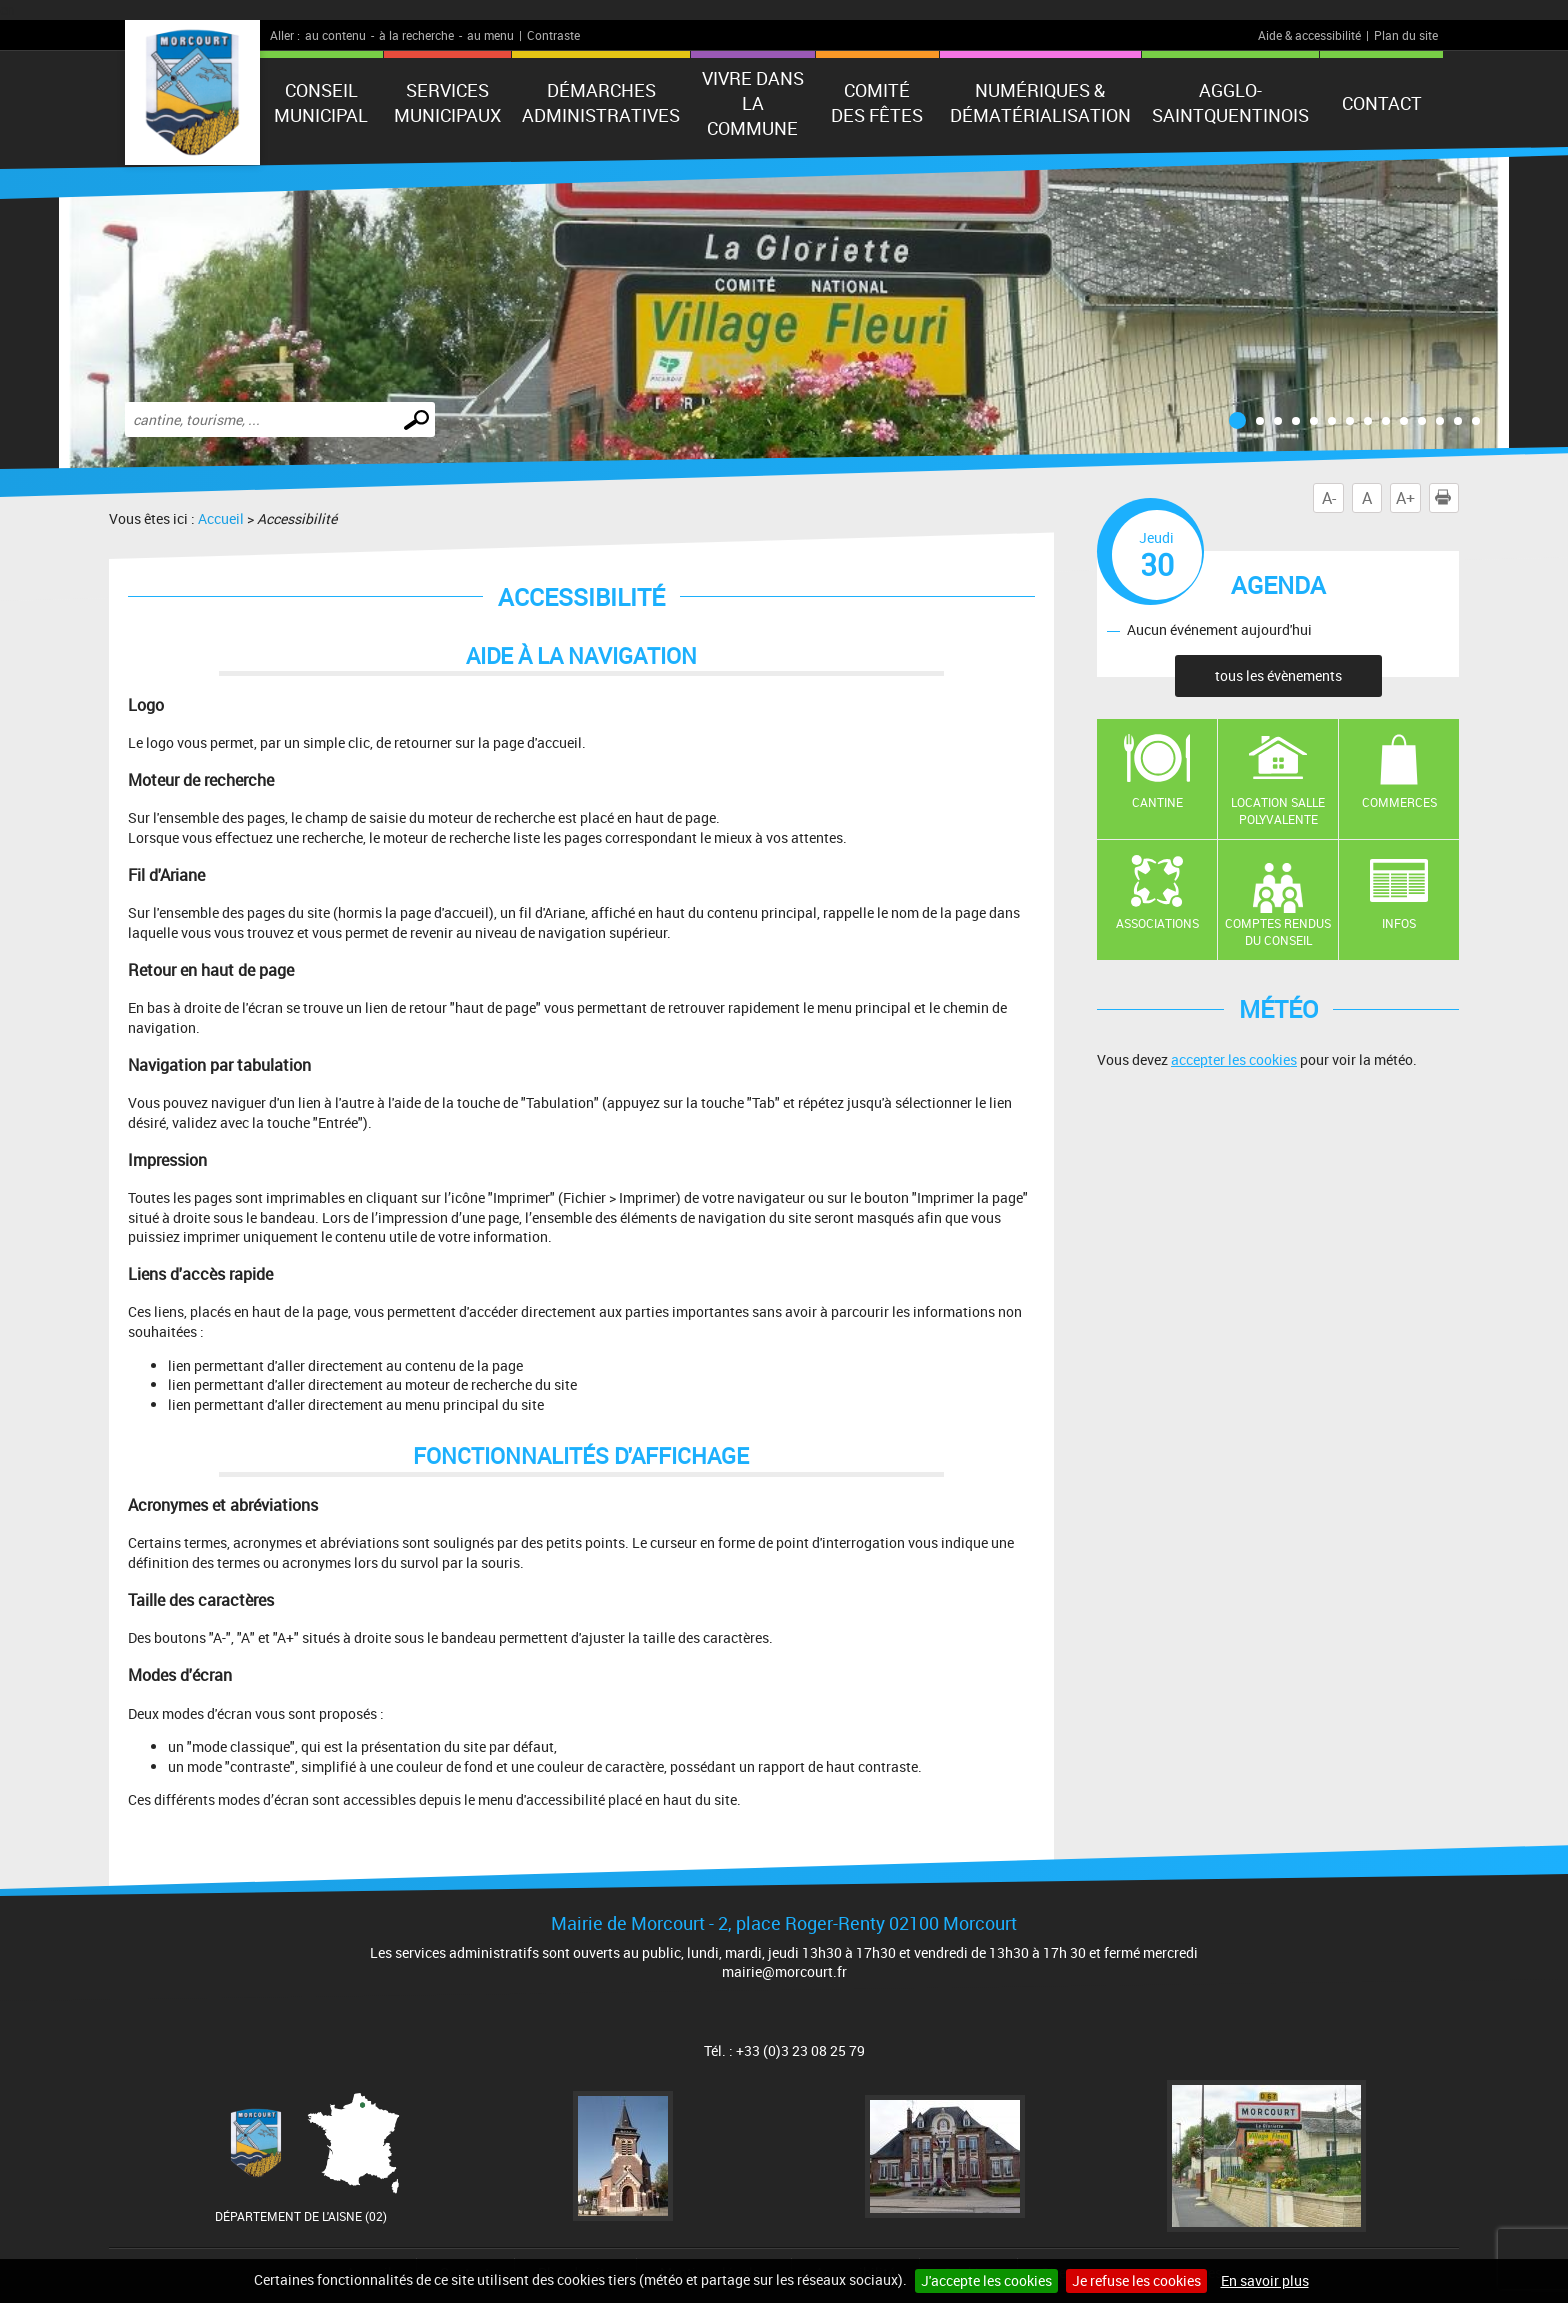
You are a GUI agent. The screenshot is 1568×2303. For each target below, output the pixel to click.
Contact (1382, 103)
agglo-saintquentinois (1230, 102)
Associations (1157, 923)
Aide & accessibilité (1309, 35)
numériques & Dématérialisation (1040, 102)
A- (1329, 498)
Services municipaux (447, 102)
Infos (1399, 923)
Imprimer (1447, 498)
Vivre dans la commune (753, 103)
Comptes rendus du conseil (1278, 931)
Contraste (553, 35)
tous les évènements (1278, 675)
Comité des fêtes (877, 102)
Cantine (1157, 802)
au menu (490, 35)
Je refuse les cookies (1136, 2280)
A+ (1405, 498)
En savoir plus (1265, 2280)
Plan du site (1406, 35)
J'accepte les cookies (986, 2280)
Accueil (221, 518)
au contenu (335, 35)
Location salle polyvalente (1278, 810)
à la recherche (416, 35)
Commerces (1399, 802)
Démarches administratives (601, 102)
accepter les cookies (1234, 1059)
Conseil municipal (321, 102)
